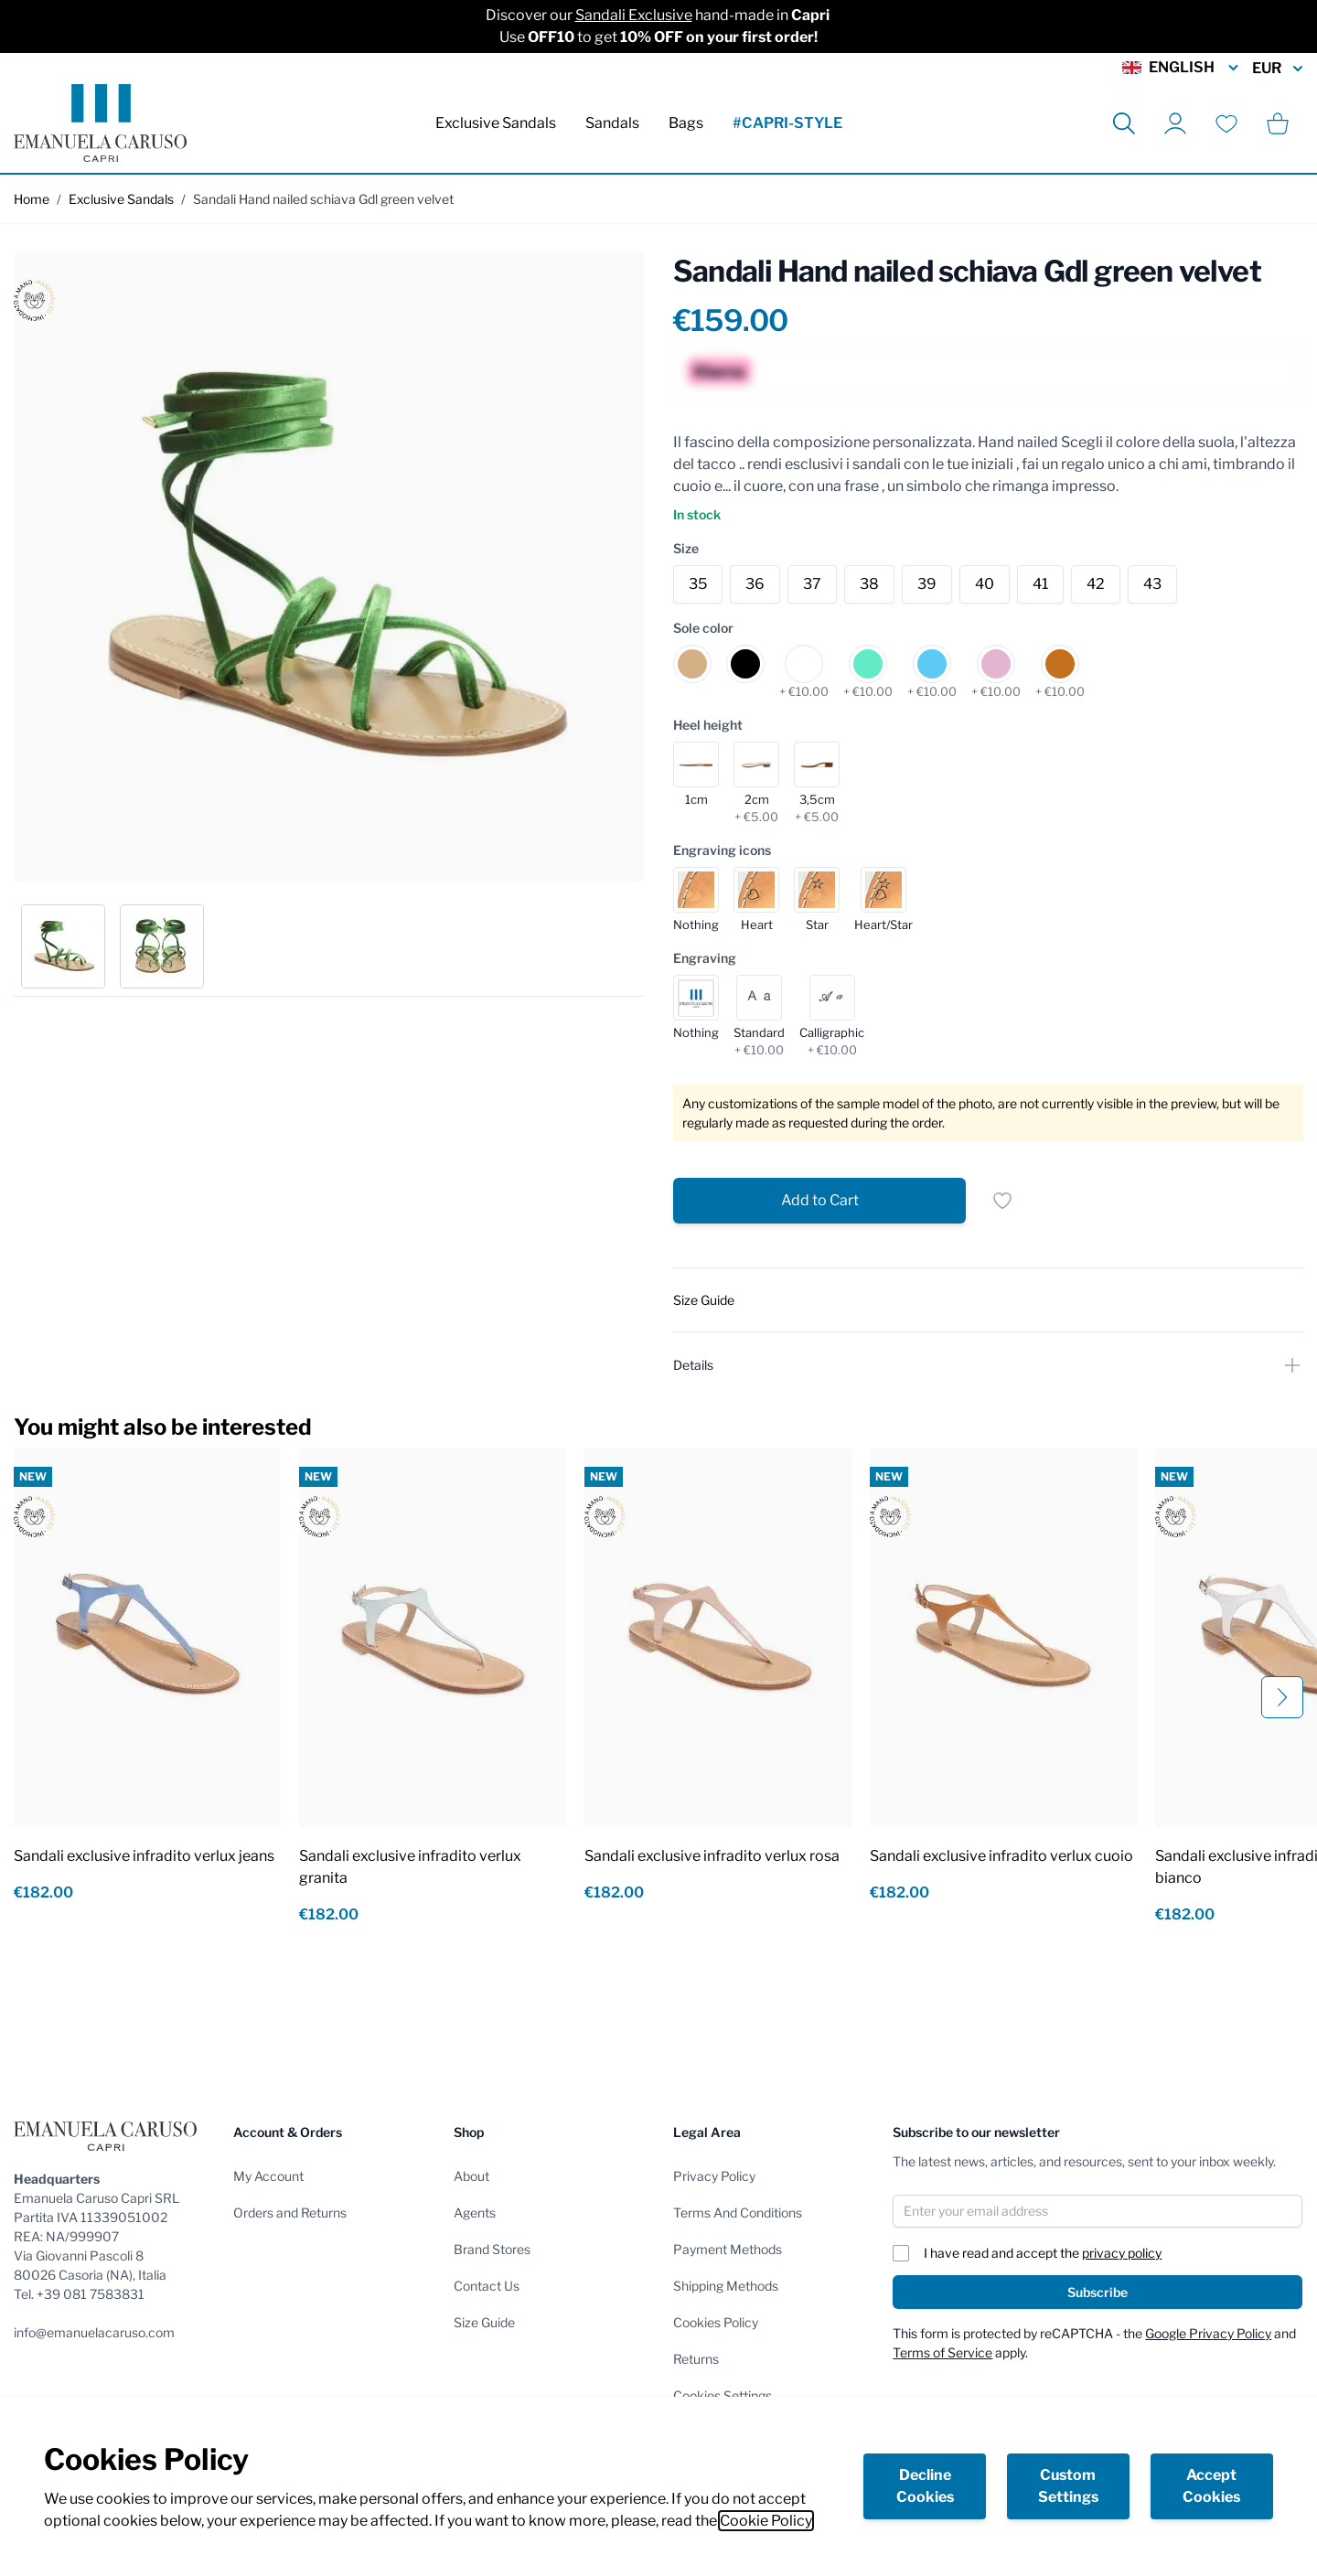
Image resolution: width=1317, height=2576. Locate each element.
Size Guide (484, 2322)
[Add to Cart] (819, 1201)
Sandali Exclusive (633, 15)
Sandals (612, 123)
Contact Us (486, 2285)
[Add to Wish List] (1002, 1201)
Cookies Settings (722, 2395)
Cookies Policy (715, 2322)
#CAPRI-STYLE (787, 123)
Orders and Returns (290, 2212)
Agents (475, 2212)
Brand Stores (492, 2249)
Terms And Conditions (737, 2212)
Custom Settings (1068, 2486)
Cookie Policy (766, 2520)
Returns (696, 2359)
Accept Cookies (1211, 2486)
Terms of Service (942, 2352)
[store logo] (100, 123)
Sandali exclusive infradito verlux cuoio (1001, 1856)
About (471, 2176)
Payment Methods (727, 2249)
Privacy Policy (714, 2176)
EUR (1277, 68)
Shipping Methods (725, 2285)
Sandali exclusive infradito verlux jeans (144, 1856)
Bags (686, 123)
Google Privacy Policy (1208, 2333)
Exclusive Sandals (495, 123)
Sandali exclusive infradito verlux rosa (712, 1856)
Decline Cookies (925, 2486)
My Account (268, 2176)
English (1181, 68)
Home (31, 199)
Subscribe (1097, 2292)
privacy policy (1122, 2253)
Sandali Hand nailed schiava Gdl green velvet (323, 199)
